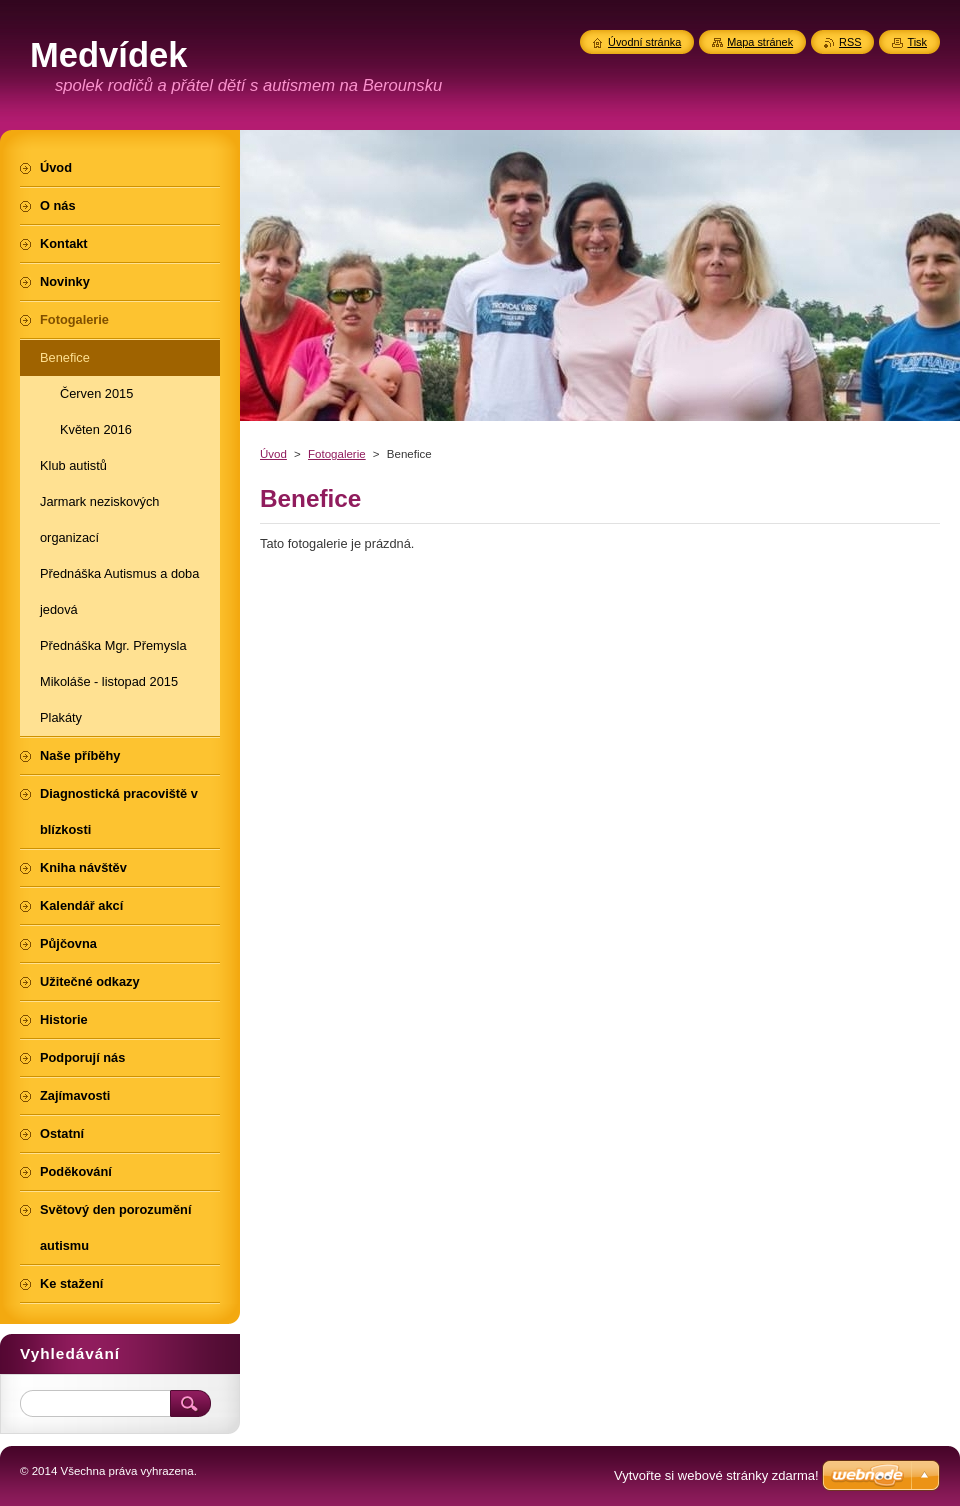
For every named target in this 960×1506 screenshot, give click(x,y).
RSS (850, 42)
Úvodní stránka (644, 42)
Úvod (273, 454)
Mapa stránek (760, 42)
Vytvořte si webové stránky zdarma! (716, 1475)
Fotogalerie (337, 454)
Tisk (917, 42)
